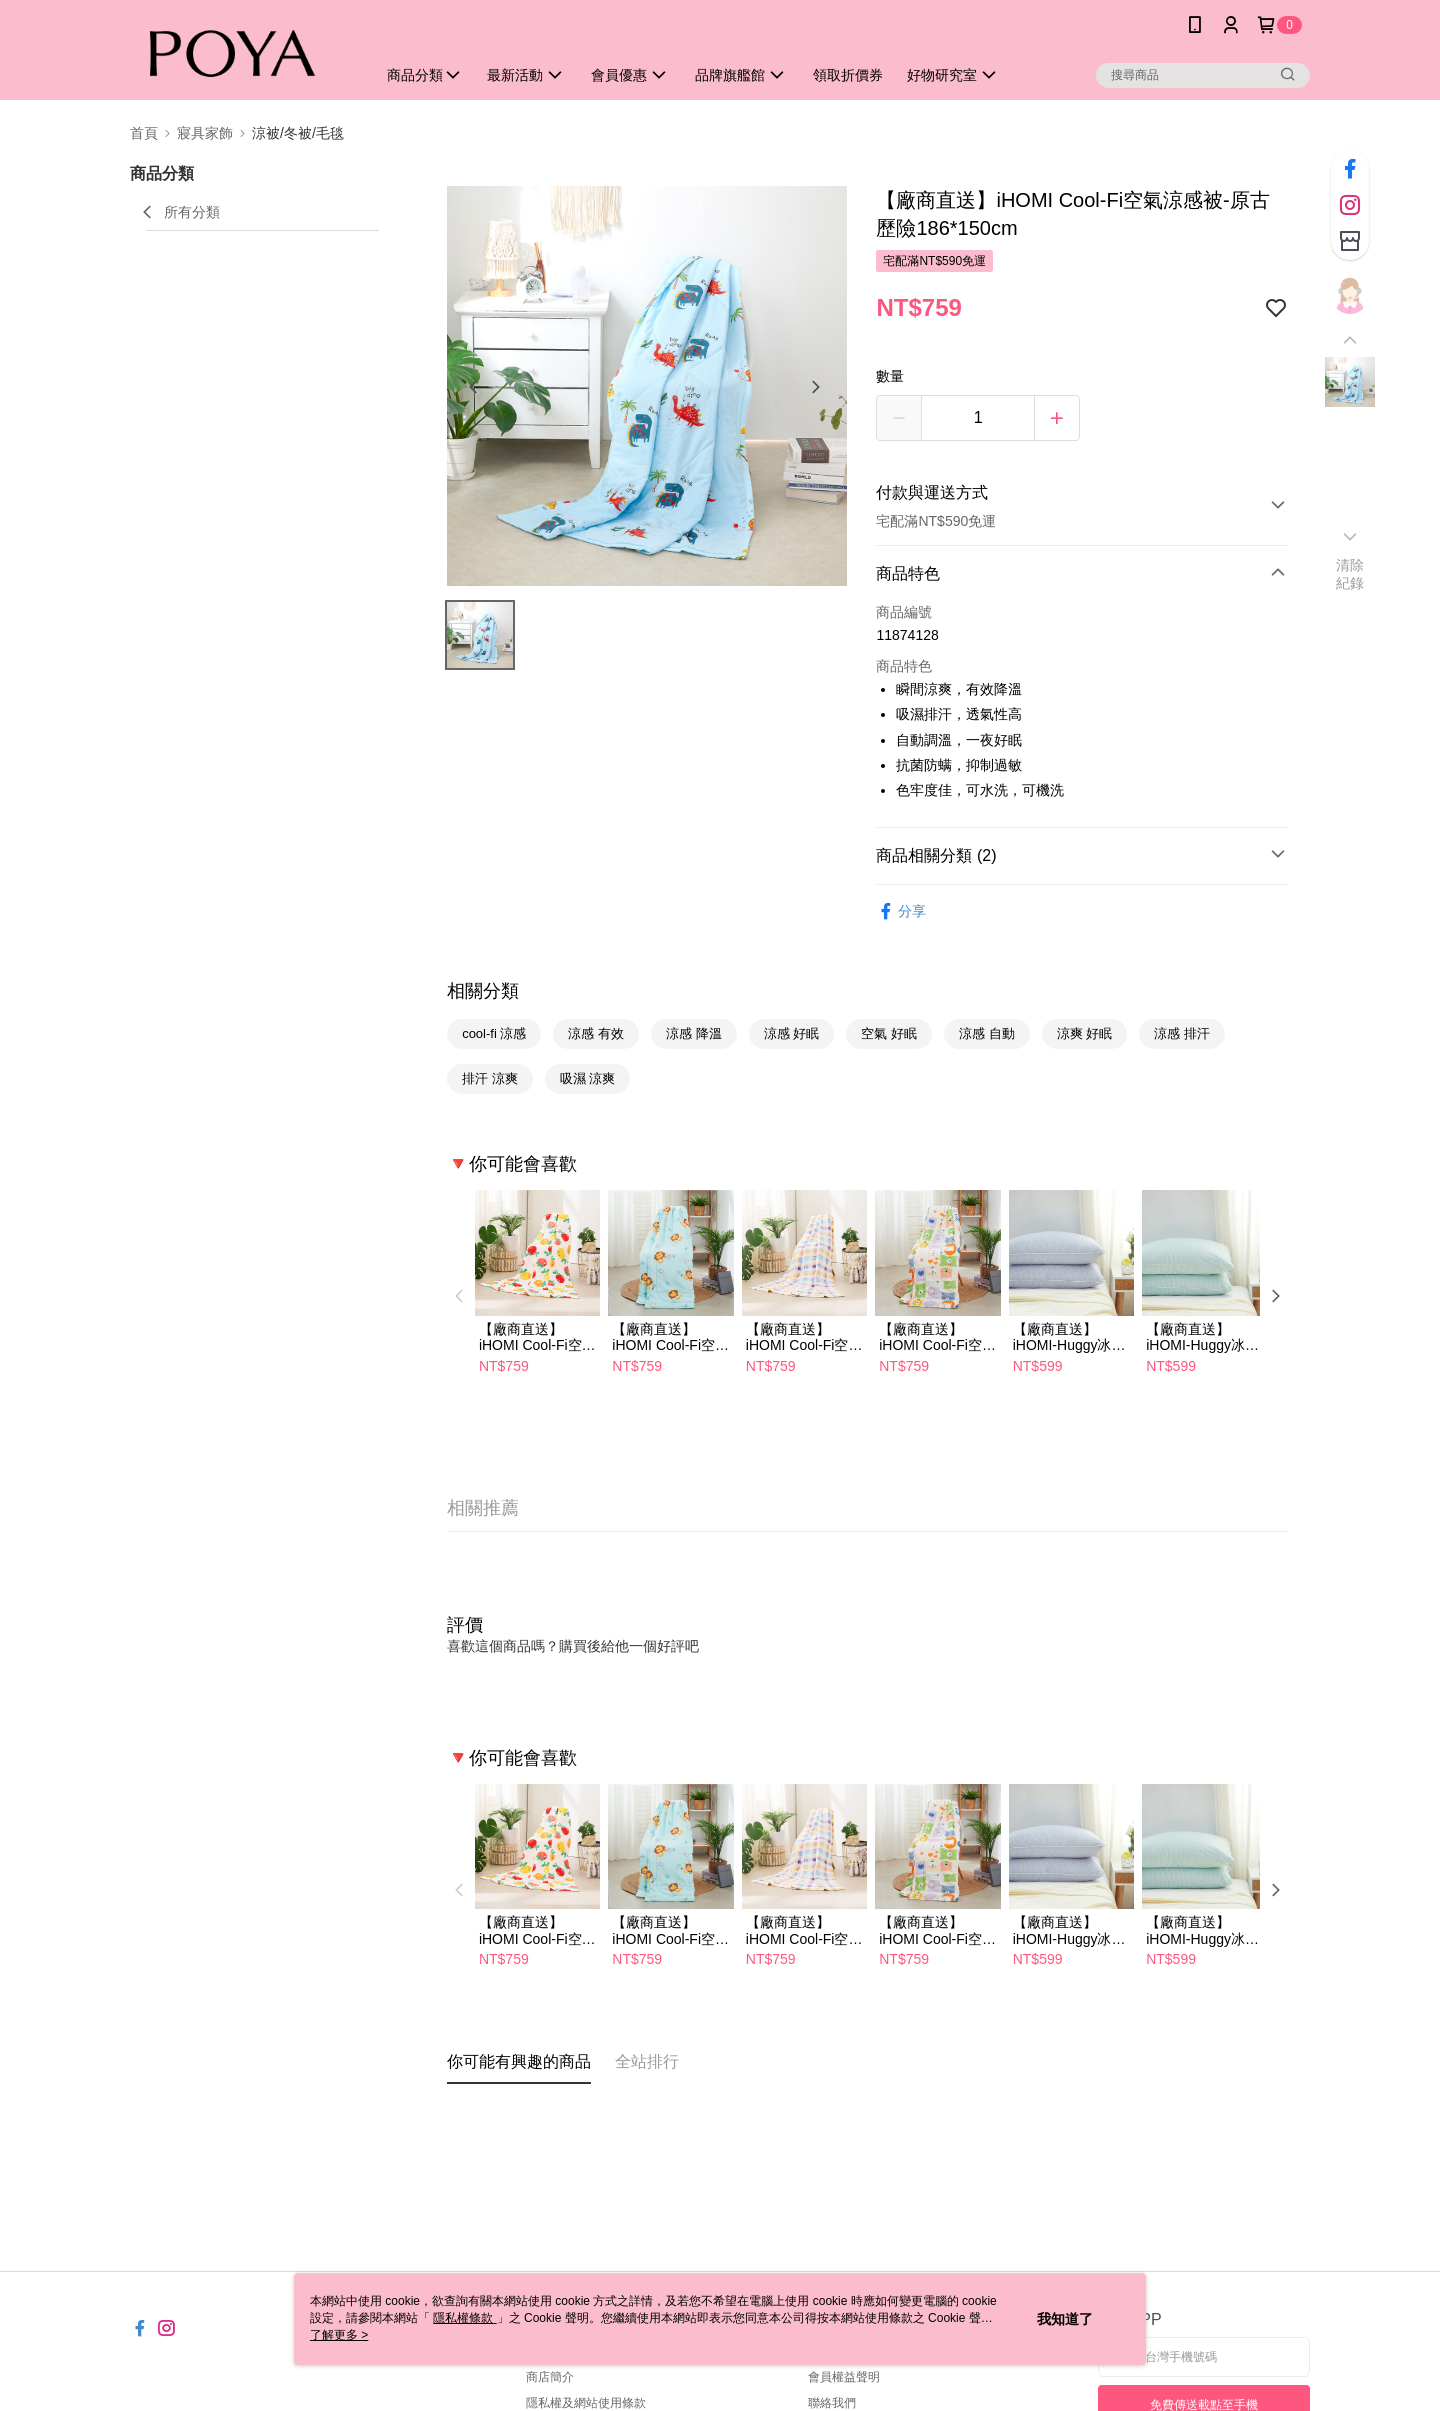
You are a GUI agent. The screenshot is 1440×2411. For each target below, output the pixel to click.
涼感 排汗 (1182, 1033)
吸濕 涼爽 (588, 1078)
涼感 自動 (987, 1033)
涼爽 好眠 (1085, 1033)
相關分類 (483, 991)
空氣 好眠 (889, 1033)
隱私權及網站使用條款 (586, 2403)
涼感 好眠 (792, 1033)
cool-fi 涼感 (494, 1033)
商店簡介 (550, 2377)
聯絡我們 (832, 2403)
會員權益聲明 (844, 2377)
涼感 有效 (596, 1033)
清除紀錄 (1350, 574)
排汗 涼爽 (490, 1078)
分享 (901, 911)
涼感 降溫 (694, 1033)
